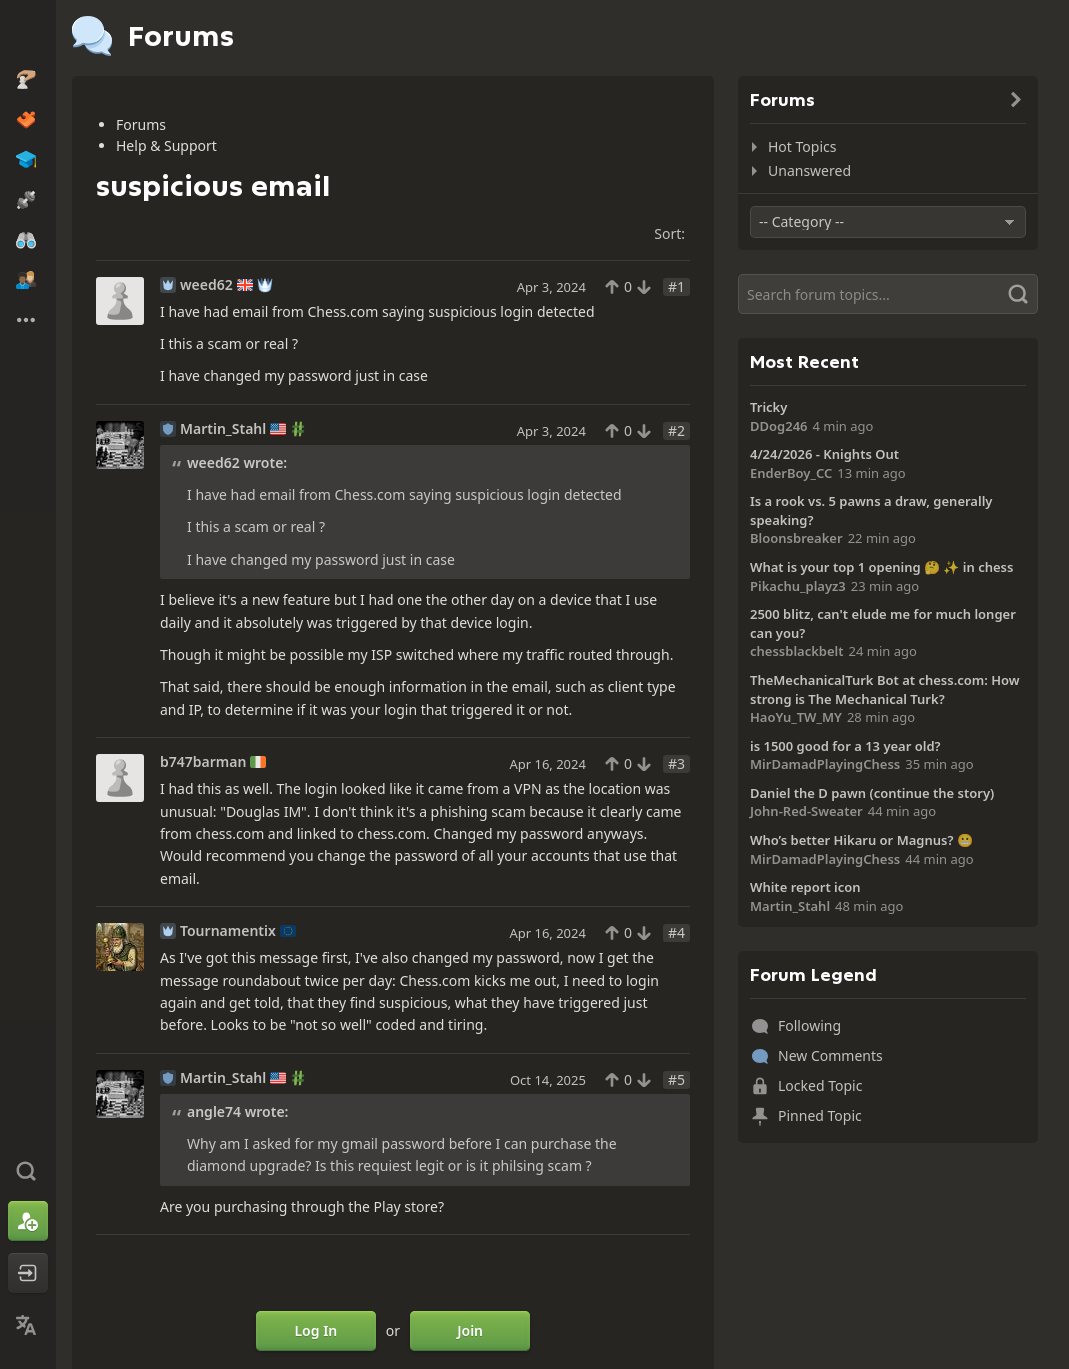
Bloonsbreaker (796, 538)
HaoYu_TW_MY (796, 717)
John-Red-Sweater (806, 811)
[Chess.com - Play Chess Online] (28, 34)
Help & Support (166, 145)
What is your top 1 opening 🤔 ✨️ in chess (881, 567)
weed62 (206, 285)
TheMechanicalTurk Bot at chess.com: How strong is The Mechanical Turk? (885, 689)
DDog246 (779, 426)
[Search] (888, 294)
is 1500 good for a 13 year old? (845, 746)
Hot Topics (802, 146)
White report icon (805, 887)
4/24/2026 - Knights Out (824, 454)
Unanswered (809, 170)
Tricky (768, 407)
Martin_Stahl (223, 429)
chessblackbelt (797, 651)
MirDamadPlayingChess (825, 764)
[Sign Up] (28, 1221)
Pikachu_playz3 (798, 586)
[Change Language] (28, 1325)
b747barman (203, 762)
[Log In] (28, 1273)
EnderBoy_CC (791, 473)
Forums (141, 124)
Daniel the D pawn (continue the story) (872, 793)
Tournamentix (228, 931)
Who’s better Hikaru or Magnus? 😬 (861, 840)
